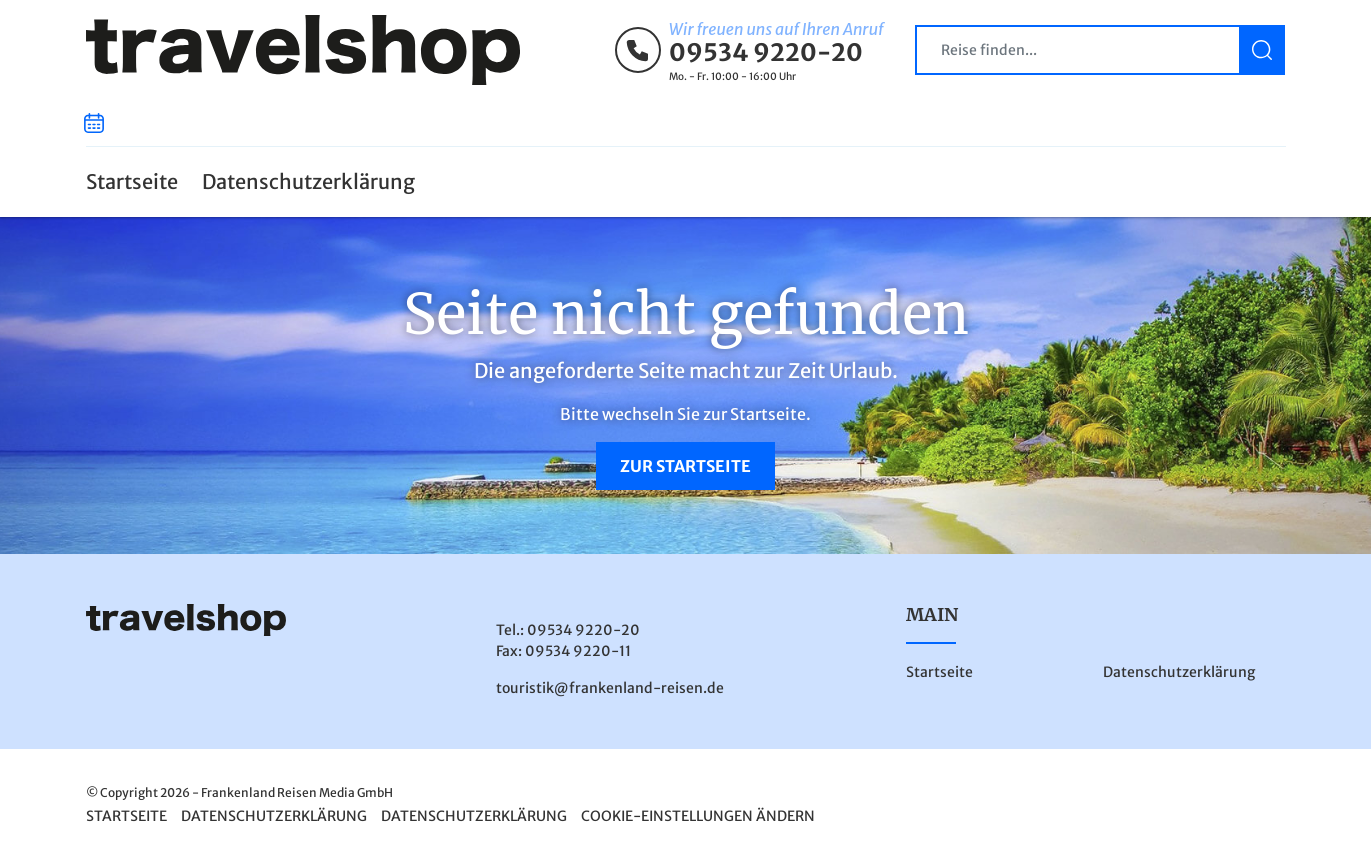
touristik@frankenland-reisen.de (610, 688)
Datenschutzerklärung (308, 181)
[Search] (1100, 50)
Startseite (132, 181)
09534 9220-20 (766, 53)
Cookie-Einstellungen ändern (698, 816)
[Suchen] (1262, 50)
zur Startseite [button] (685, 466)
